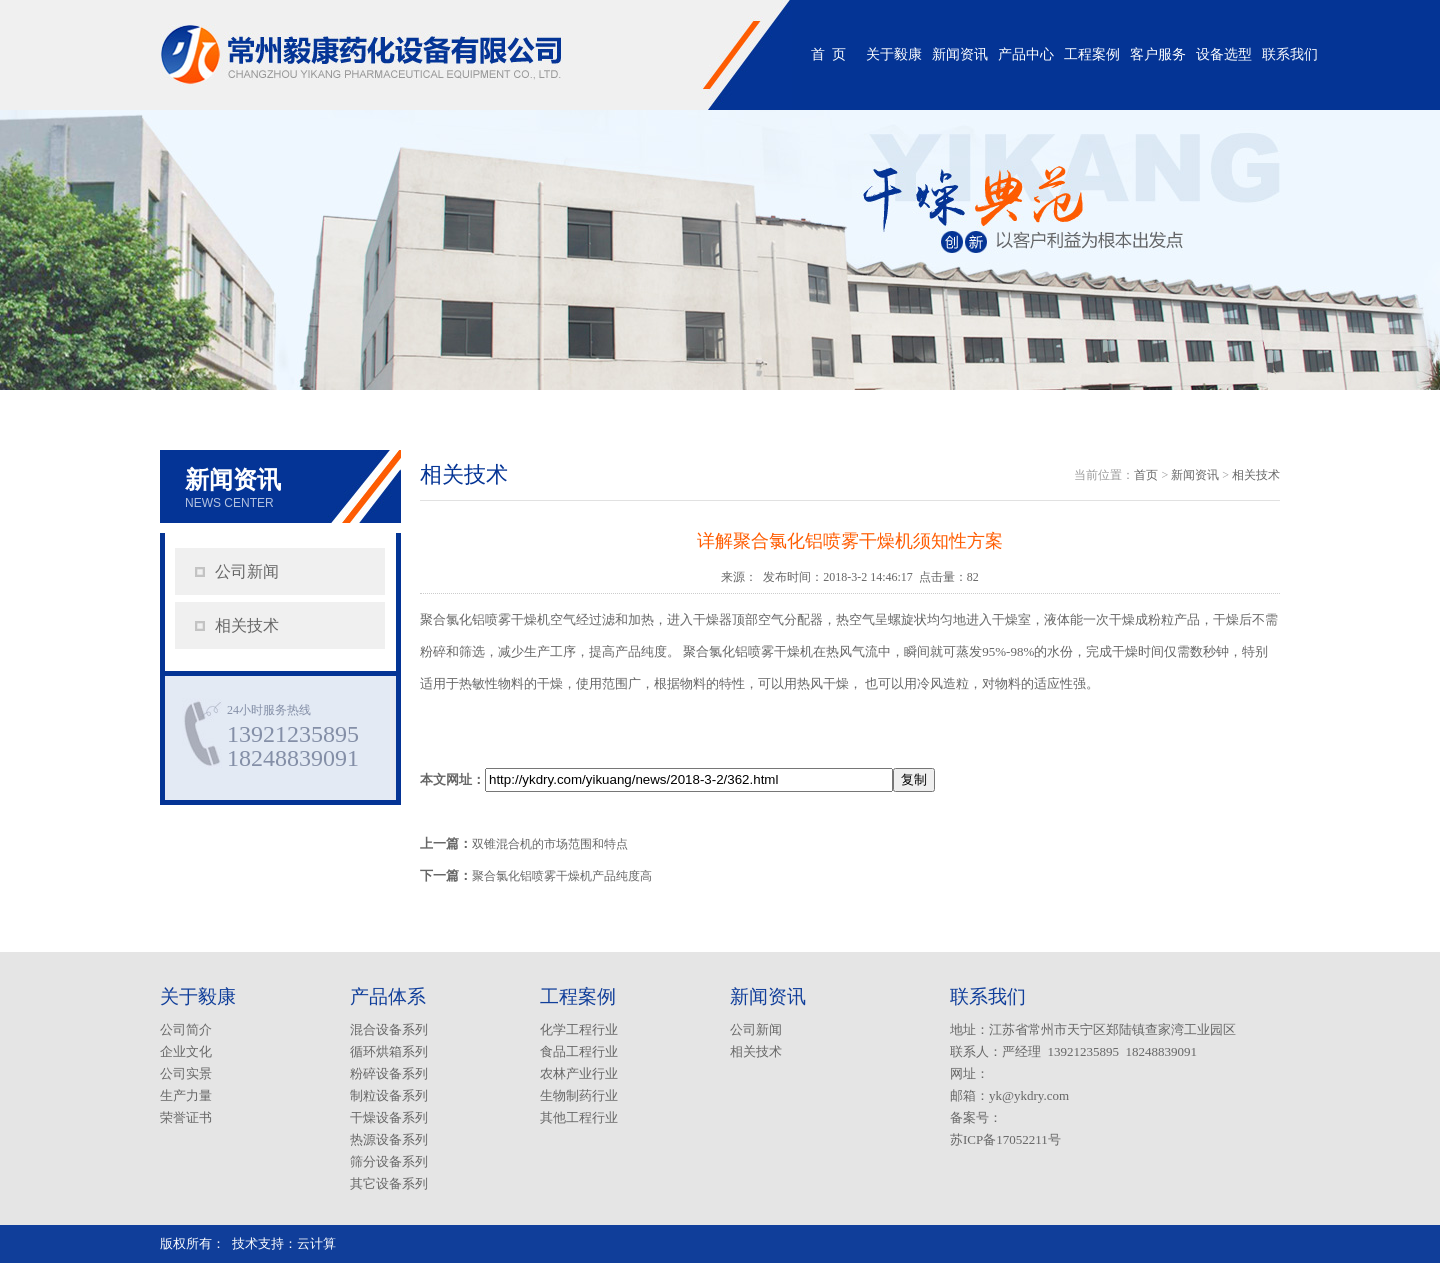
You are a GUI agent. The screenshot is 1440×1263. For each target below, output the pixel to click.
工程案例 (1092, 54)
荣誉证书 (186, 1117)
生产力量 (186, 1095)
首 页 (828, 54)
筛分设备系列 (389, 1161)
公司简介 (186, 1029)
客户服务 (1158, 54)
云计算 (316, 1243)
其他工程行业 (579, 1117)
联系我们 (1290, 54)
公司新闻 (247, 571)
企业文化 (186, 1051)
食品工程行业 (579, 1051)
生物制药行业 (579, 1095)
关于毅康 (894, 54)
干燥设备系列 (389, 1117)
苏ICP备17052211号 (1005, 1139)
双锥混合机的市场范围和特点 (550, 844)
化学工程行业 (579, 1029)
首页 (1146, 475)
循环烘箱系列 (389, 1051)
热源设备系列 (389, 1139)
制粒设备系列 (389, 1095)
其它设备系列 (389, 1183)
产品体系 (388, 996)
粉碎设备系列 (389, 1073)
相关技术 (247, 625)
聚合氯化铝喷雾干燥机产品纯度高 (562, 876)
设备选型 (1224, 54)
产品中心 (1026, 54)
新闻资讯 (960, 54)
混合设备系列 (389, 1029)
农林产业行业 (579, 1073)
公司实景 (186, 1073)
